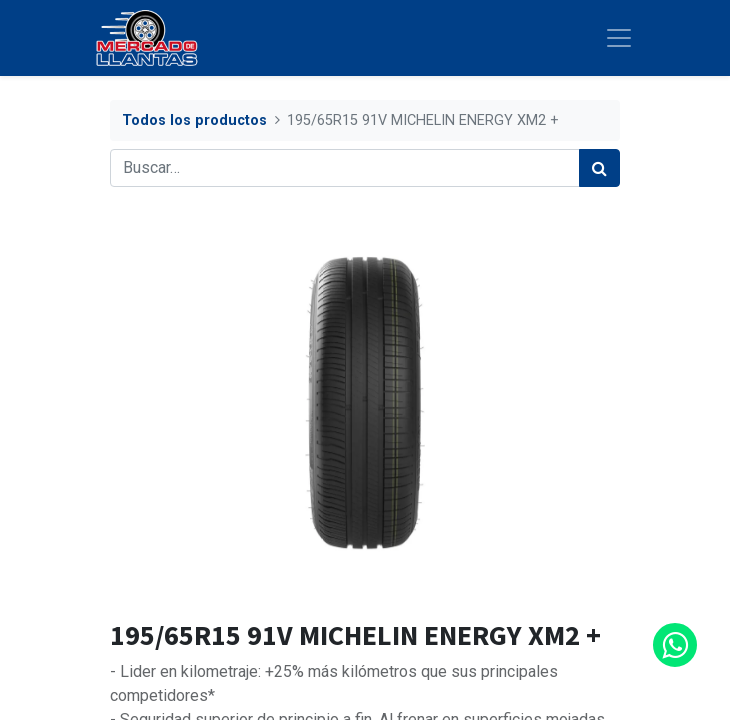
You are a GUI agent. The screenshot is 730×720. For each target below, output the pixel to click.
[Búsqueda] (599, 168)
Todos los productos (194, 120)
